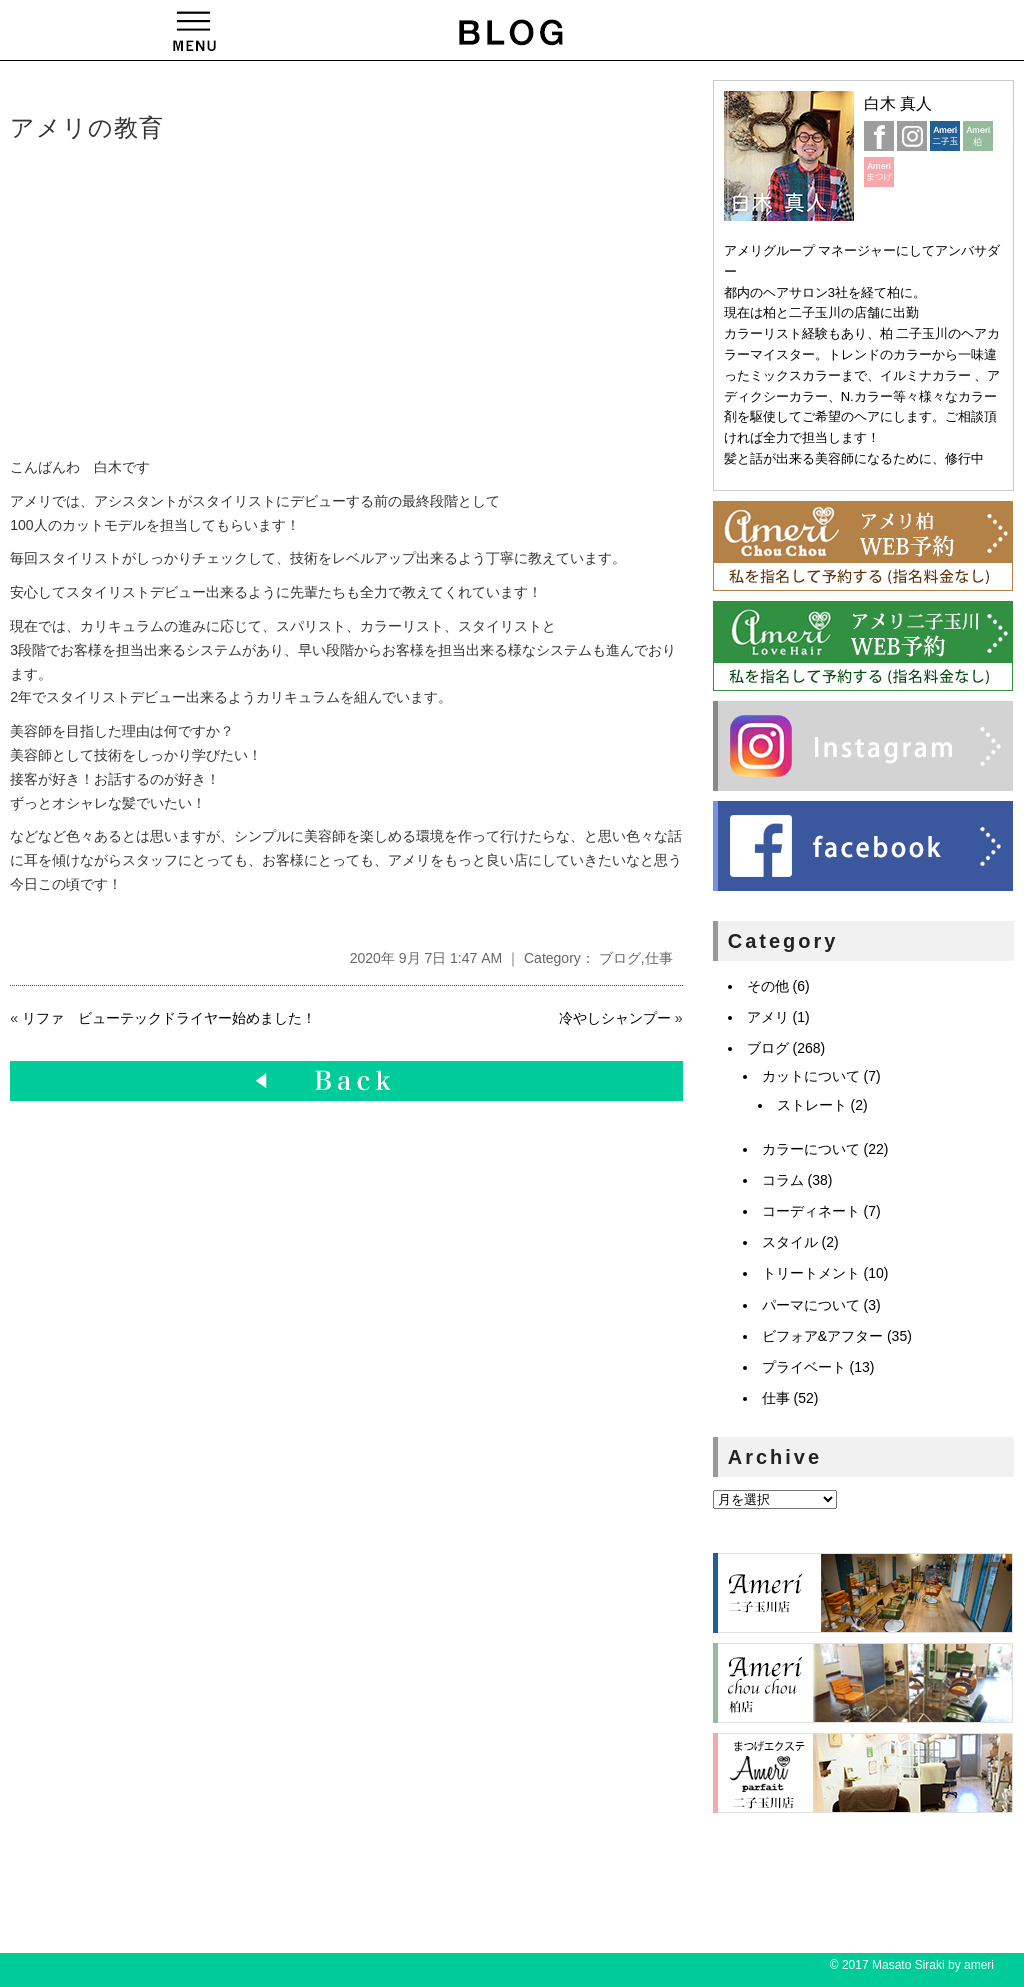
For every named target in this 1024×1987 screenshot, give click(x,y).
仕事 (659, 958)
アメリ (768, 1017)
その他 (768, 986)
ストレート (812, 1105)
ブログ (620, 958)
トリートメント (811, 1273)
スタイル (790, 1242)
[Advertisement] (315, 301)
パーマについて (811, 1305)
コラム (783, 1180)
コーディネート (811, 1211)
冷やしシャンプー (615, 1018)
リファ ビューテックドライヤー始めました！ (169, 1018)
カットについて (811, 1076)
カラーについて (811, 1149)
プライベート (804, 1367)
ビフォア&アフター (822, 1336)
